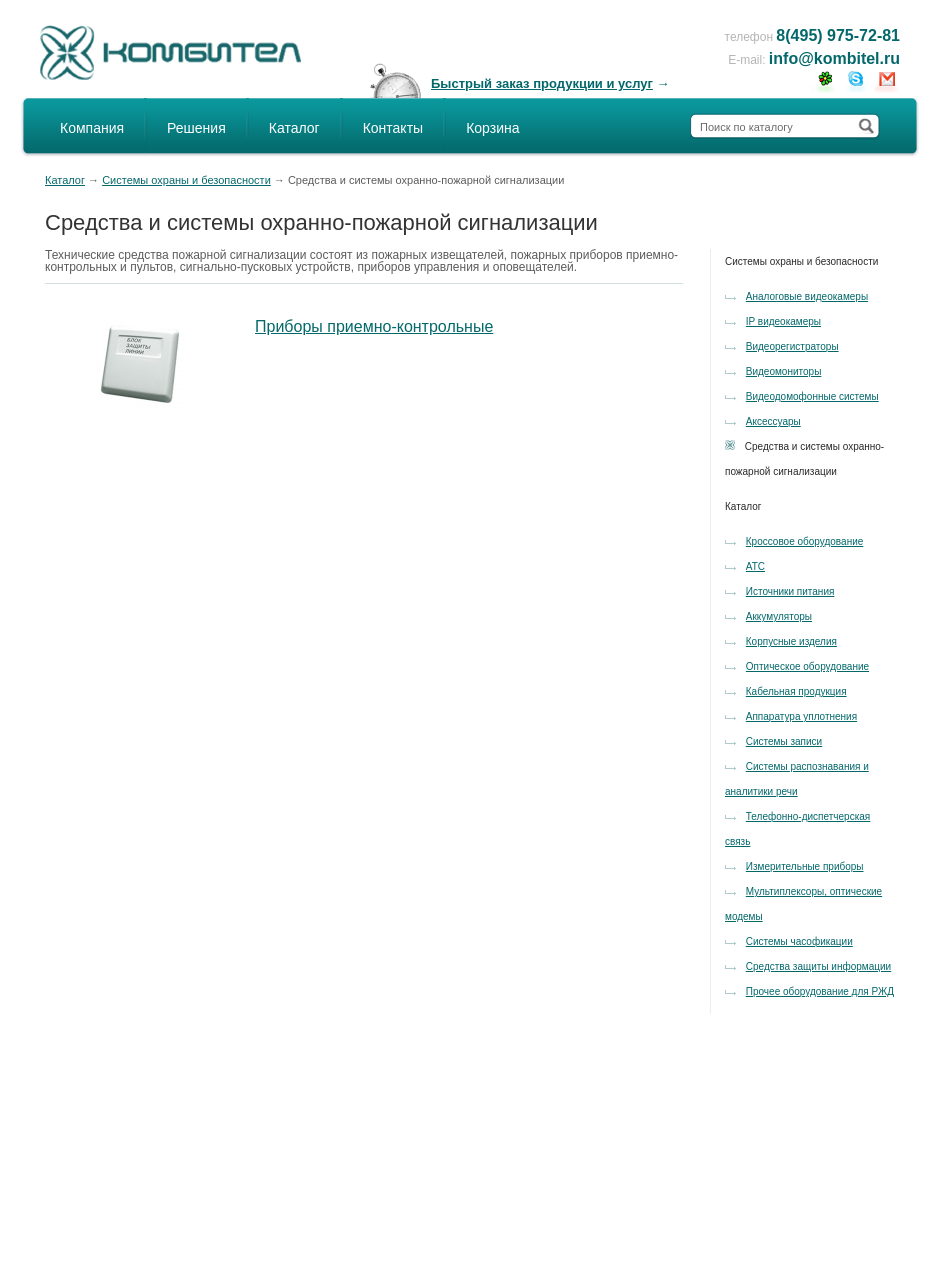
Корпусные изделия (791, 641)
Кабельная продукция (796, 691)
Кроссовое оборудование (805, 541)
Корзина (492, 128)
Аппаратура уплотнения (801, 716)
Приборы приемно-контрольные (374, 326)
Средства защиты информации (818, 966)
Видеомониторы (784, 371)
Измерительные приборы (805, 866)
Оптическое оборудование (807, 666)
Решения (196, 128)
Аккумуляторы (779, 616)
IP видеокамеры (783, 321)
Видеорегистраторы (792, 346)
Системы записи (784, 741)
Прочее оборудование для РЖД (820, 991)
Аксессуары (773, 421)
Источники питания (790, 591)
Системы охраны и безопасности (186, 180)
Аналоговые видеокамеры (807, 296)
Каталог (294, 128)
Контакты (393, 128)
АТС (755, 566)
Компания (92, 128)
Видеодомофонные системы (812, 396)
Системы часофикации (799, 941)
